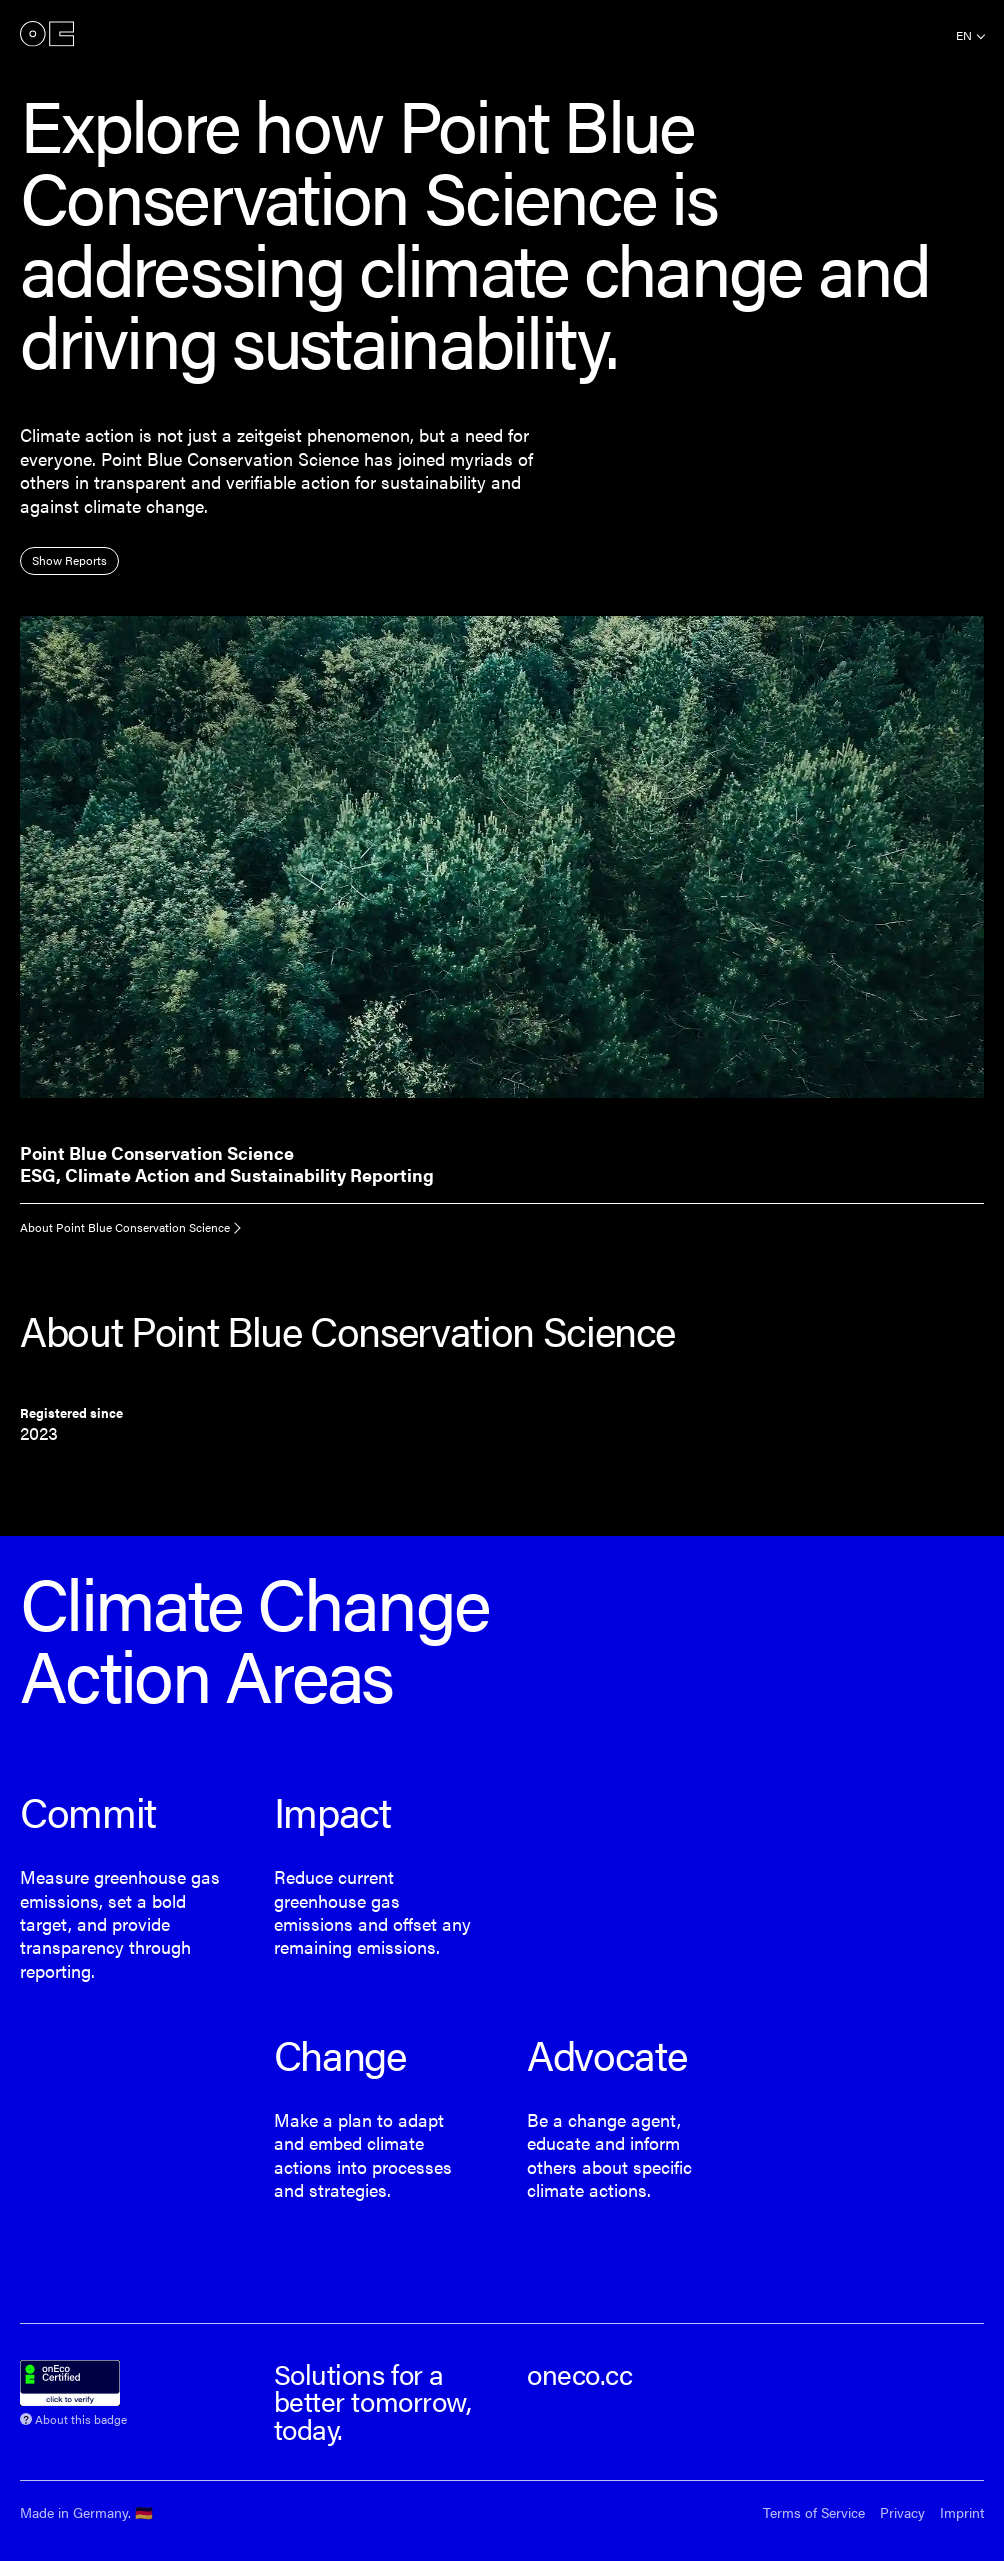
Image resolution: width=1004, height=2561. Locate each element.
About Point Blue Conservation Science (125, 1227)
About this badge (81, 2417)
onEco (47, 33)
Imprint (962, 2512)
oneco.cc (579, 2373)
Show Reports (69, 560)
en (964, 35)
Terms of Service (814, 2512)
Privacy (902, 2512)
